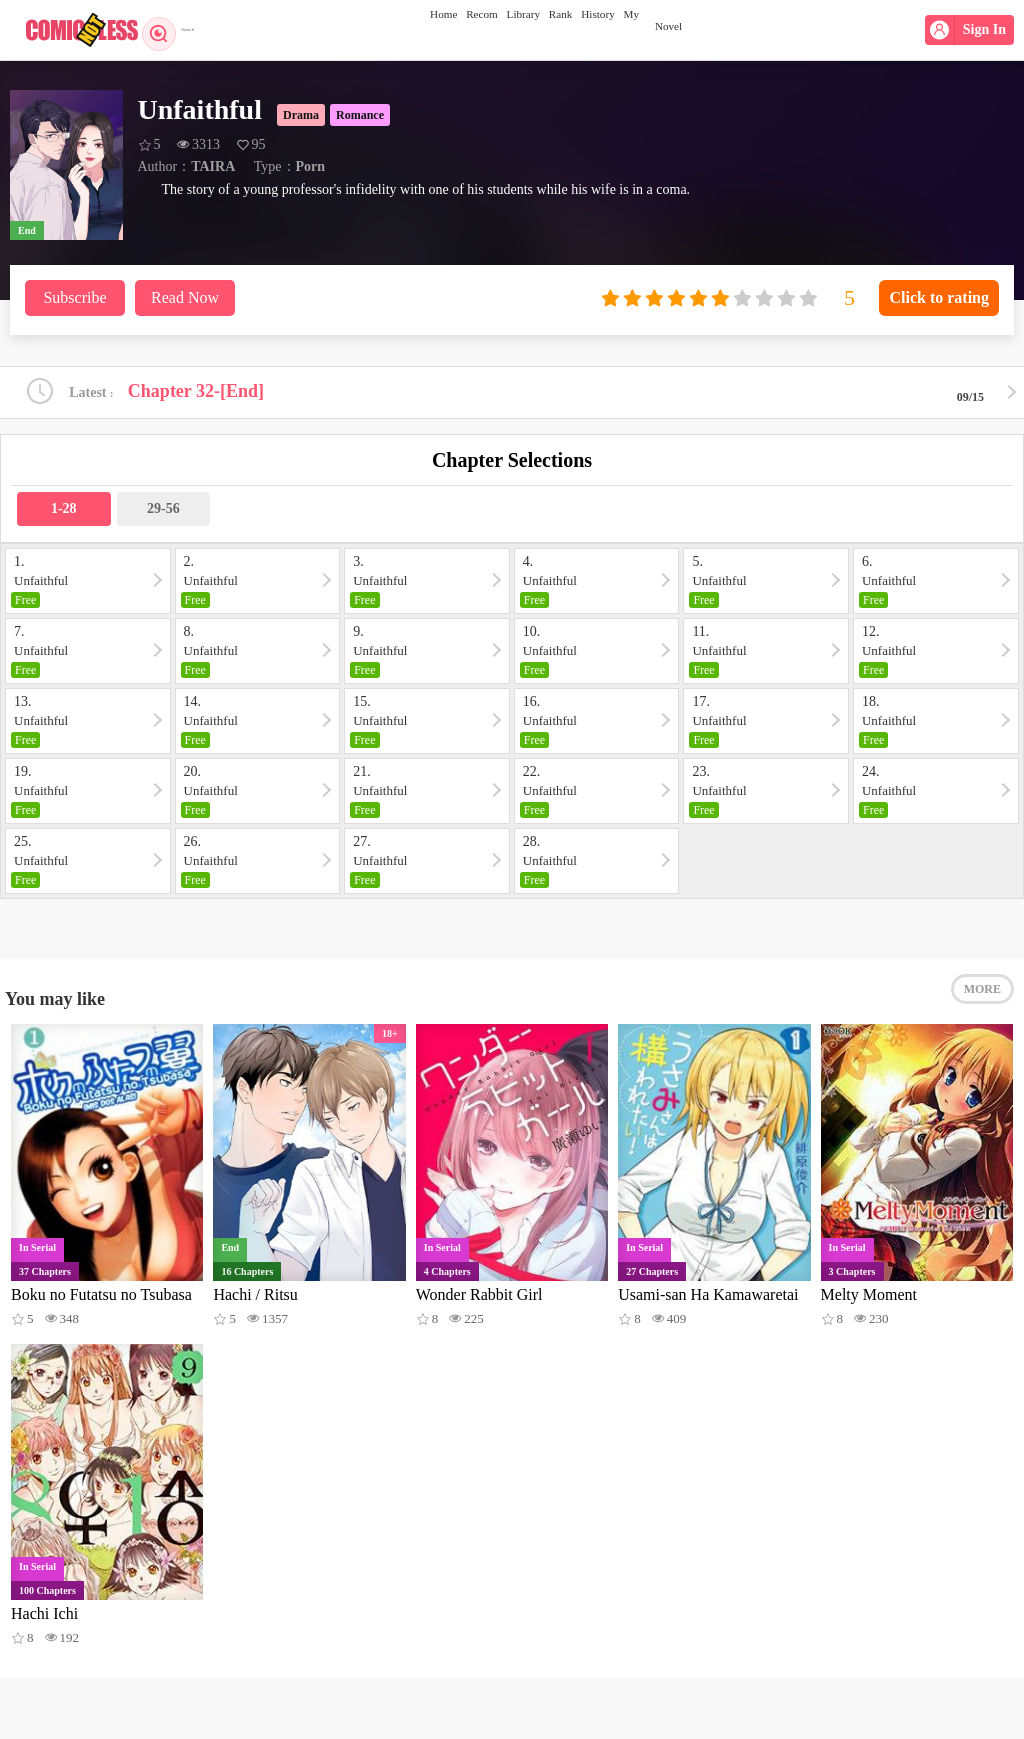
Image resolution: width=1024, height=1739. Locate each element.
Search (177, 30)
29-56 (163, 514)
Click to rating (939, 297)
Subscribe (74, 297)
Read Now (185, 297)
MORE (982, 1007)
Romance (360, 115)
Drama (301, 115)
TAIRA (213, 166)
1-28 (64, 514)
